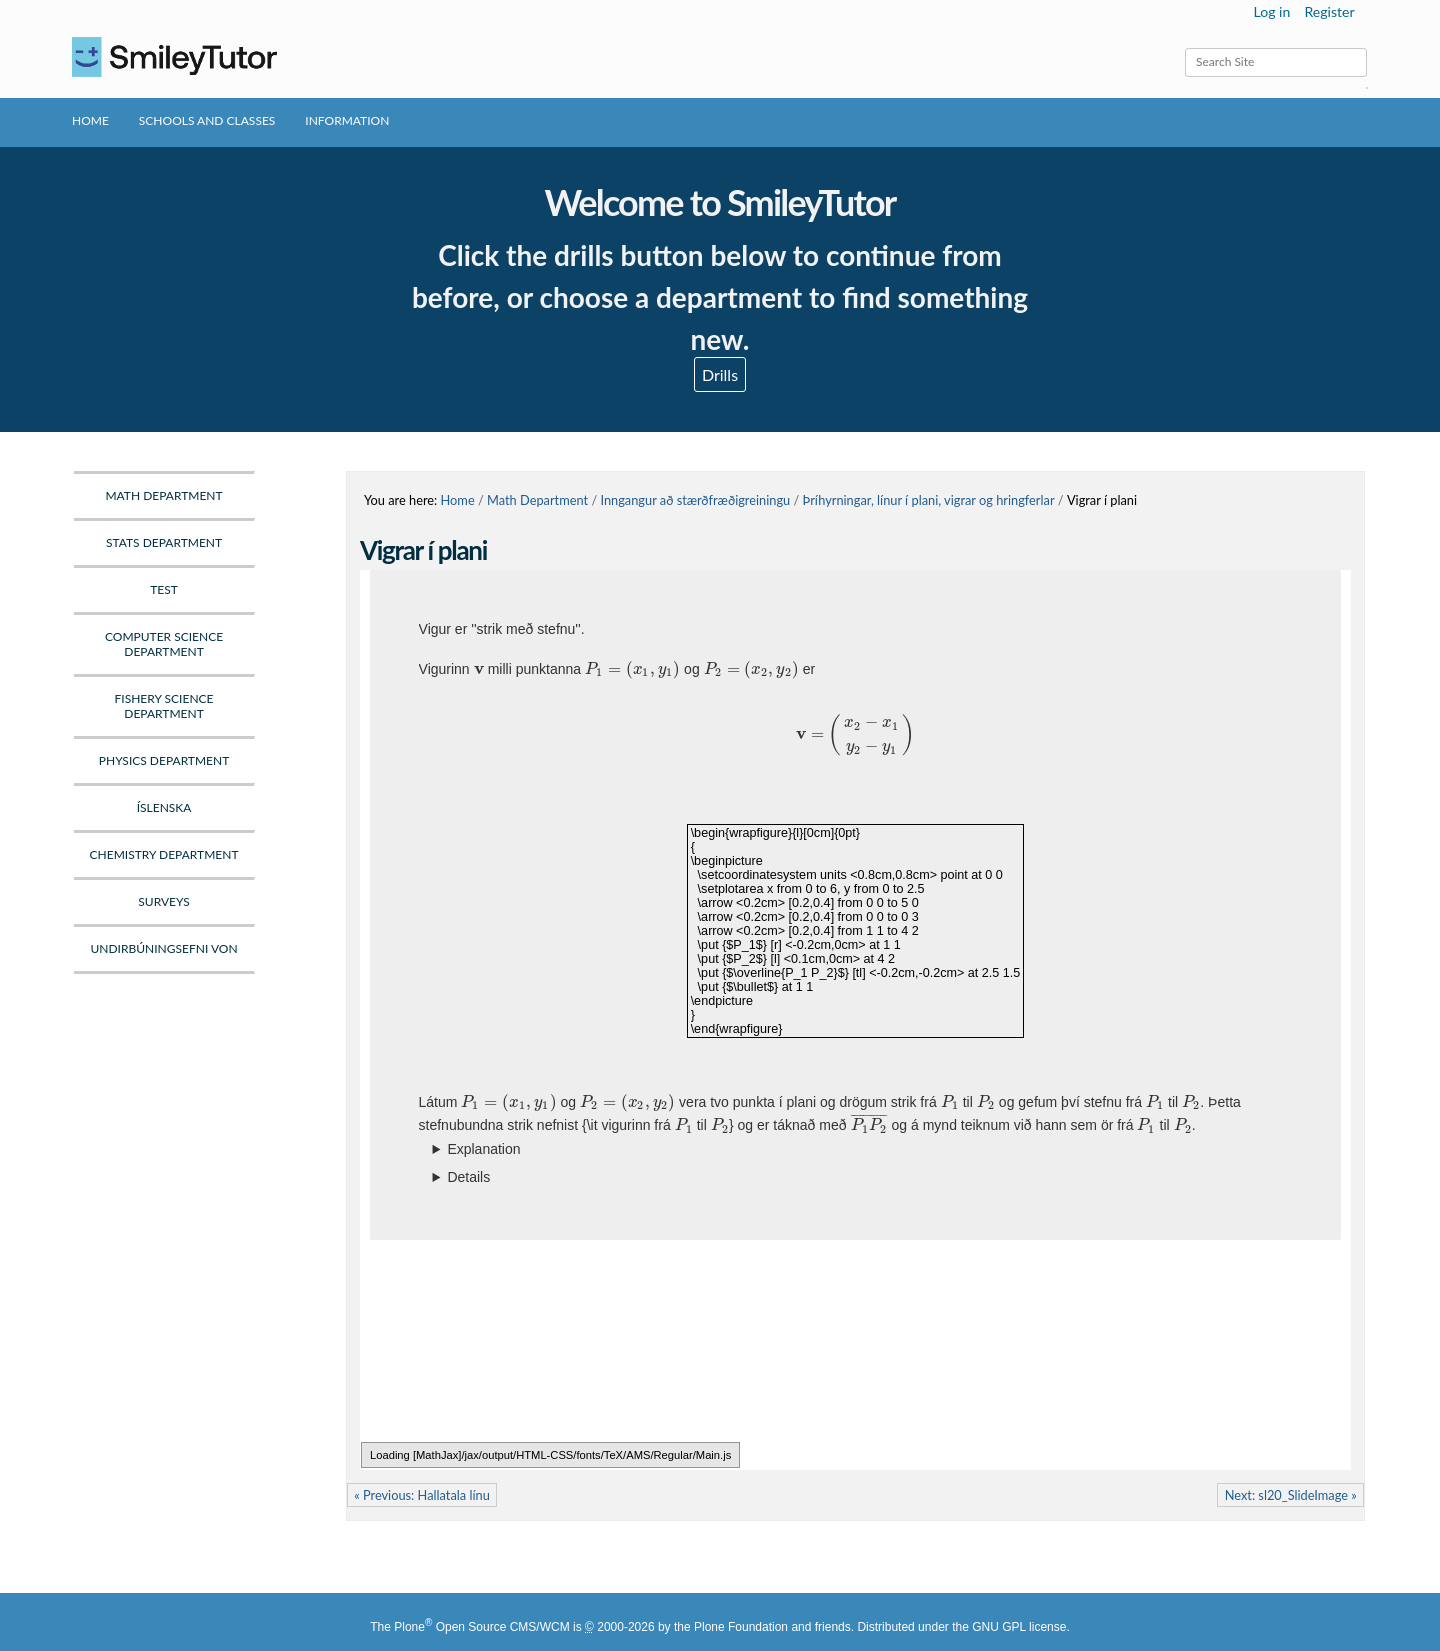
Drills (720, 374)
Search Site (1184, 47)
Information (347, 120)
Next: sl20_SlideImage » (1291, 1495)
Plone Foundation (741, 1627)
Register (1329, 11)
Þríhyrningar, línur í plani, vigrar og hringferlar (929, 500)
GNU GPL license (1019, 1627)
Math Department (537, 500)
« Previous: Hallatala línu (422, 1495)
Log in (1272, 11)
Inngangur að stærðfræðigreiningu (695, 500)
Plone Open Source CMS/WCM (481, 1627)
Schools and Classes (207, 120)
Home (90, 120)
